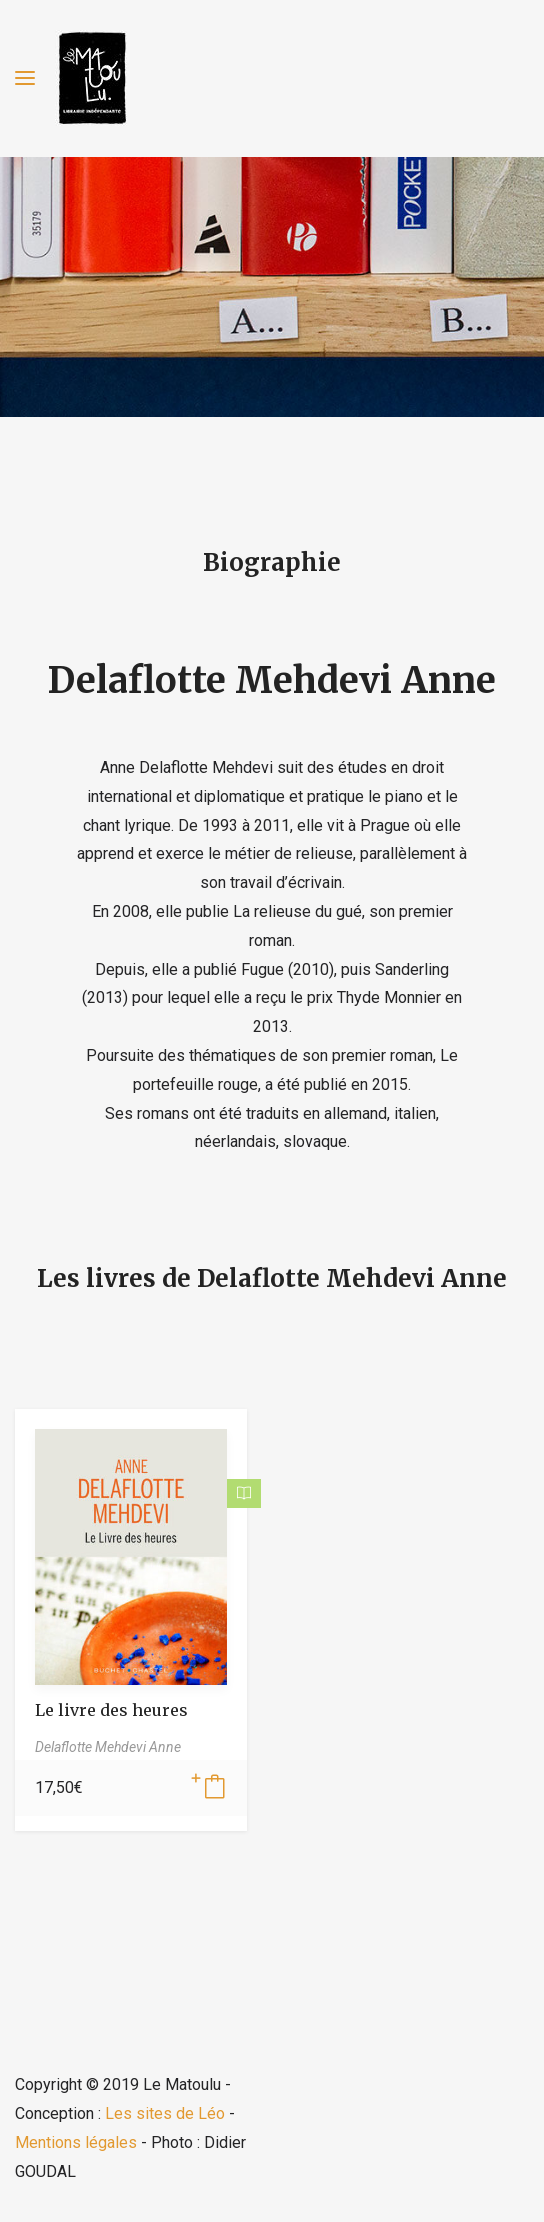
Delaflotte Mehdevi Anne (272, 680)
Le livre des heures (111, 1710)
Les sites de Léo (165, 2113)
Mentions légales (76, 2142)
